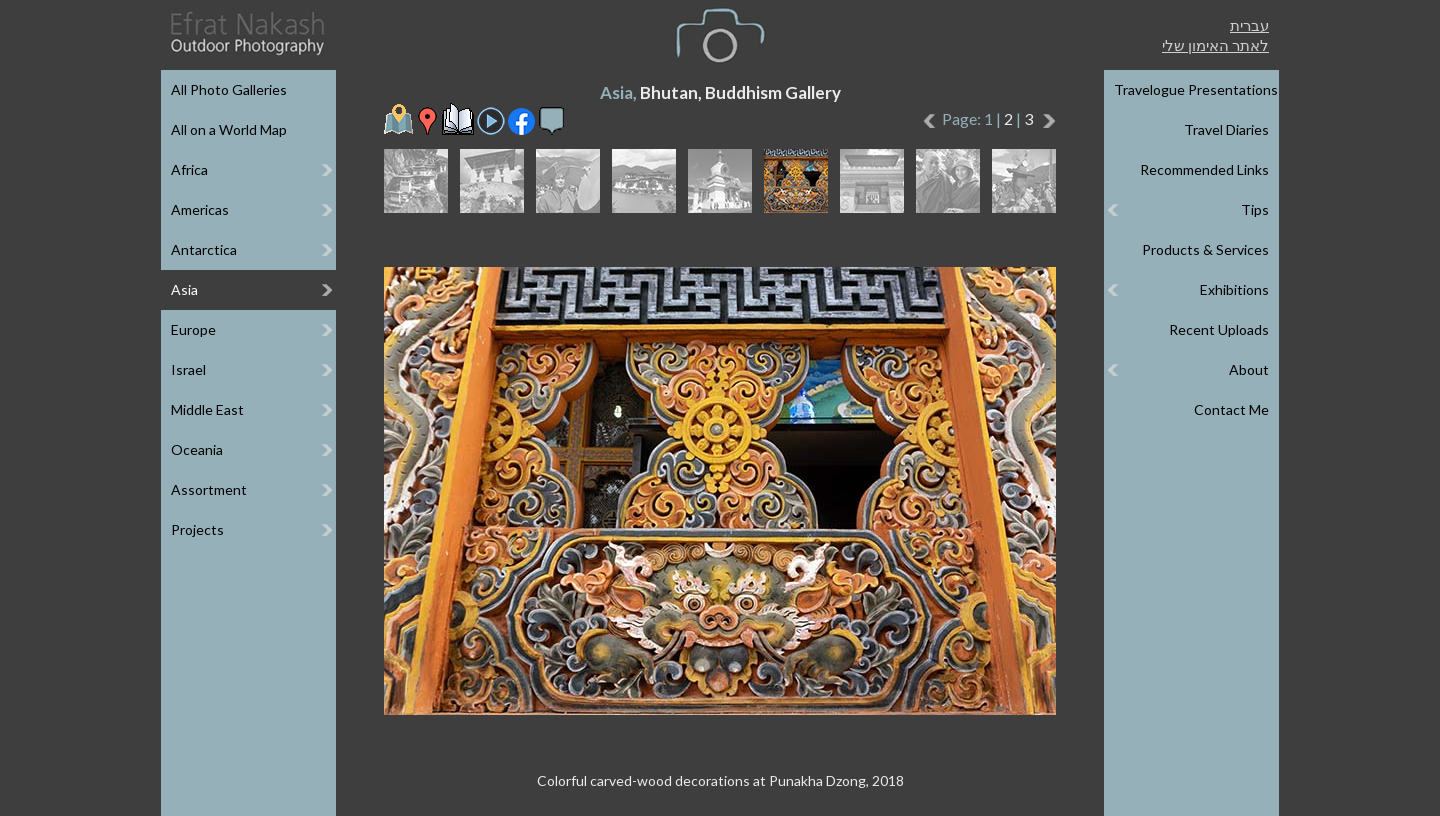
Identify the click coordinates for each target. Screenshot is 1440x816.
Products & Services (1205, 249)
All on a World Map (229, 129)
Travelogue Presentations (1196, 89)
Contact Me (1231, 409)
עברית (1249, 25)
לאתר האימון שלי (1215, 45)
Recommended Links (1204, 169)
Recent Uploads (1219, 329)
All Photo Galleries (229, 89)
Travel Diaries (1226, 129)
